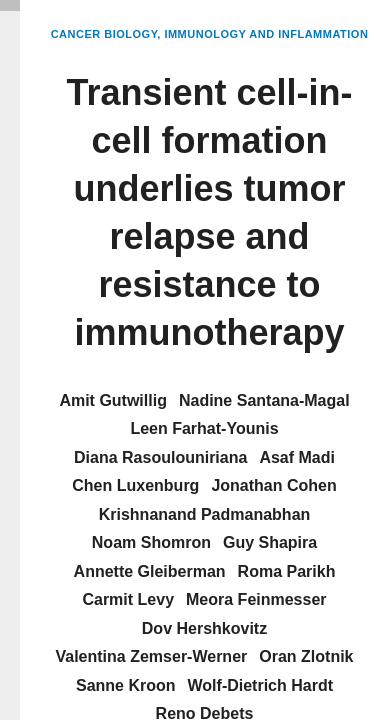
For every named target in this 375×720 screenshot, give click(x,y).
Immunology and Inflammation (266, 34)
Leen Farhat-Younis (204, 428)
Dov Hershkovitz (204, 628)
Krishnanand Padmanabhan (205, 514)
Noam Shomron (151, 542)
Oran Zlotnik (306, 656)
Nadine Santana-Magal (264, 400)
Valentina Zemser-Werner (151, 656)
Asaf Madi (297, 457)
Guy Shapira (270, 542)
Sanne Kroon (126, 685)
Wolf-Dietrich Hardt (260, 685)
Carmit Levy (128, 599)
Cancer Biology (104, 34)
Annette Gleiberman (150, 571)
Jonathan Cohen (273, 485)
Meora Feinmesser (256, 599)
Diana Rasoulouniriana (160, 457)
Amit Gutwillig (113, 400)
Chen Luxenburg (135, 485)
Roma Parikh (287, 571)
